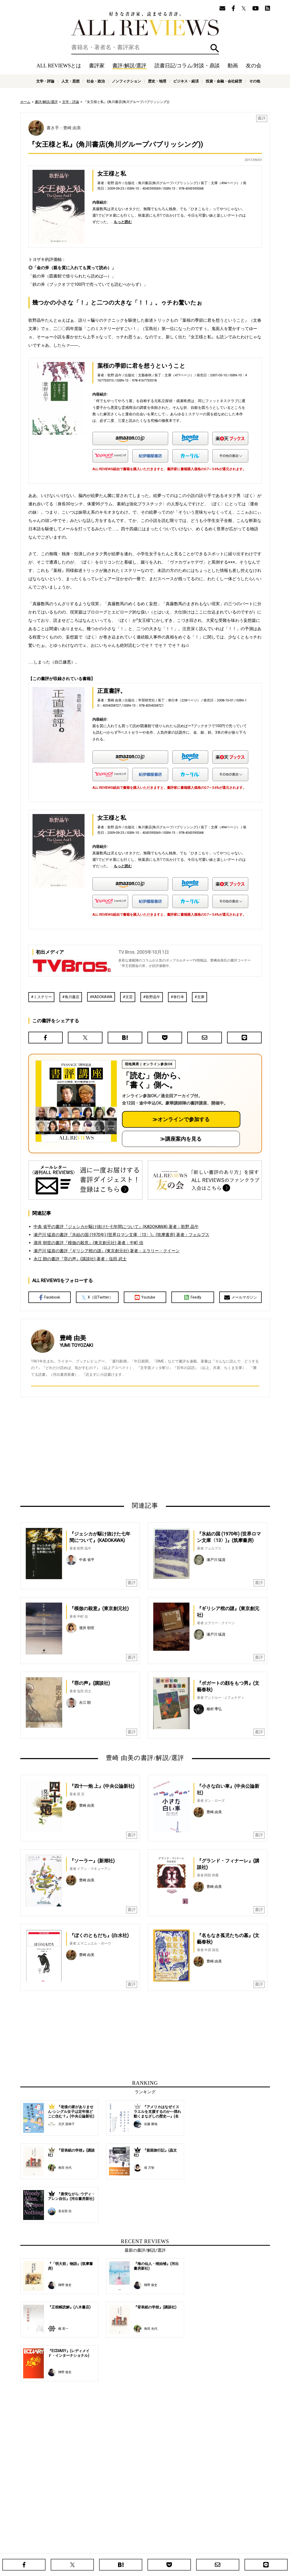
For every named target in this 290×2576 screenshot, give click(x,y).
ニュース (111, 2547)
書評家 (97, 65)
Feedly (192, 1297)
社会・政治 (96, 81)
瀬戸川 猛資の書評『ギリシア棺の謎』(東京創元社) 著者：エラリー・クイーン (107, 1250)
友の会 (253, 65)
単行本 (178, 997)
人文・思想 (70, 81)
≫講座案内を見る (181, 1139)
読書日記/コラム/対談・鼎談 (187, 65)
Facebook (49, 1297)
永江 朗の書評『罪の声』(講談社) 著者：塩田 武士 (80, 1258)
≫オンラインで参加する (181, 1119)
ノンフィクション (126, 81)
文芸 (129, 997)
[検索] (145, 47)
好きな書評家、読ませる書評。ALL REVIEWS (145, 24)
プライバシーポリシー (201, 2547)
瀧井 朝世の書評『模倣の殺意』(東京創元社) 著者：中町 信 (88, 1242)
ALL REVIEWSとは (58, 65)
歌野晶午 (153, 997)
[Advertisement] (95, 1449)
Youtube (145, 1297)
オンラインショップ (137, 2547)
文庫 (200, 997)
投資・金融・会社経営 (224, 81)
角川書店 (72, 997)
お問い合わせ (231, 2547)
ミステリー (43, 997)
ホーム (25, 102)
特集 (189, 2539)
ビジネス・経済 (186, 81)
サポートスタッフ (168, 2547)
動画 (233, 65)
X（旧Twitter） (97, 1297)
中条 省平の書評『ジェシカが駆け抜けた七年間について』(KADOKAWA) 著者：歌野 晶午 (116, 1226)
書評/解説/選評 (129, 65)
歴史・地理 (157, 81)
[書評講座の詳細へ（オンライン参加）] (75, 1101)
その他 (254, 81)
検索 (214, 48)
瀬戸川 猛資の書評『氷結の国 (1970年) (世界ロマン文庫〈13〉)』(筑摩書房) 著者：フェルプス (121, 1234)
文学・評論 (45, 81)
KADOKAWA (102, 997)
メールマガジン (240, 1297)
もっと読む (123, 222)
